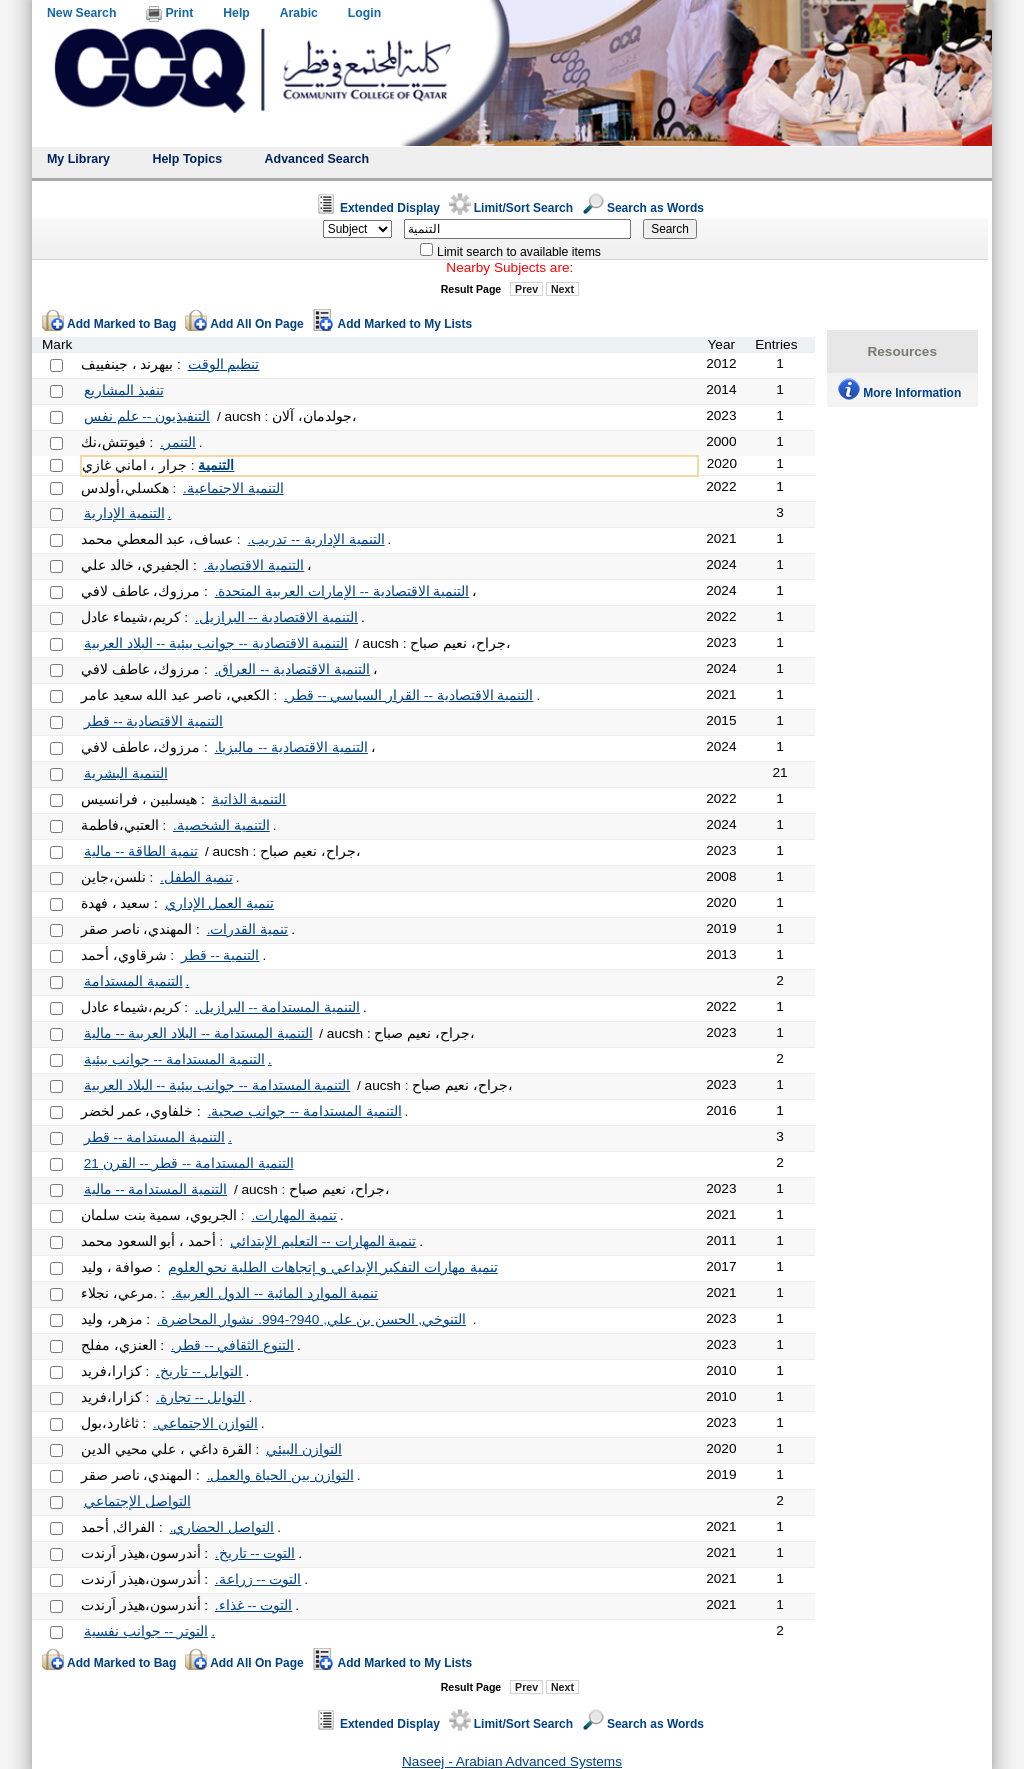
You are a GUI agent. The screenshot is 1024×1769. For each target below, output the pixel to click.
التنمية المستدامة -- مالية (155, 1189)
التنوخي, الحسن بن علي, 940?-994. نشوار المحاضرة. (311, 1319)
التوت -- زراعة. (258, 1579)
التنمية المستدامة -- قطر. (158, 1137)
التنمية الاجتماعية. (233, 488)
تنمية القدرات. (248, 929)
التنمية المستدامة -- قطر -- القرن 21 (189, 1163)
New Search (81, 13)
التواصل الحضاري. (222, 1527)
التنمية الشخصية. (221, 825)
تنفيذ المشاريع (124, 390)
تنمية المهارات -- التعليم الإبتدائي (323, 1241)
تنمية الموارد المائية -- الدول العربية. (275, 1293)
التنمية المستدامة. (137, 981)
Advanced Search (317, 159)
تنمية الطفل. (196, 877)
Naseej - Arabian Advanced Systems (512, 1761)
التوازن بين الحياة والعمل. (280, 1475)
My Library (78, 159)
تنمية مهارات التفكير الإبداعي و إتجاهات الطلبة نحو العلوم (333, 1267)
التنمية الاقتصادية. (254, 565)
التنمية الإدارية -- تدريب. (315, 539)
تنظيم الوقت (224, 364)
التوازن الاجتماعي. (205, 1423)
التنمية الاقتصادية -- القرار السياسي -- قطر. (409, 695)
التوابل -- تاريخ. (199, 1371)
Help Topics (187, 159)
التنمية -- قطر (220, 955)
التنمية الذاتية (249, 799)
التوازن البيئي (304, 1449)
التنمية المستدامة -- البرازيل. (277, 1007)
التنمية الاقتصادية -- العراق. (292, 669)
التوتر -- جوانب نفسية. (149, 1631)
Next (562, 289)
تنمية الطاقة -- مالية (141, 851)
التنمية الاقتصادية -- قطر (153, 721)
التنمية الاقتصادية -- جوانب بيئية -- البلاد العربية (216, 643)
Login (364, 13)
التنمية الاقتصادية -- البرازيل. (276, 617)
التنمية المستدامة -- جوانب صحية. (305, 1111)
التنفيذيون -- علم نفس (147, 416)
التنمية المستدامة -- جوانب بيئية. (178, 1059)
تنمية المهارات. (294, 1215)
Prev (526, 289)
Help (236, 13)
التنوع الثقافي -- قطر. (232, 1345)
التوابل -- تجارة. (200, 1397)
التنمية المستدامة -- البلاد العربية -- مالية (198, 1033)
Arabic (299, 13)
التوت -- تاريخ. (255, 1553)
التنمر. (178, 442)
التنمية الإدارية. (128, 513)
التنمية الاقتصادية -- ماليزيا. (291, 747)
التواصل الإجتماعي (137, 1501)
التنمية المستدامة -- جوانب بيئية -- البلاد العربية (217, 1085)
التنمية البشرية (126, 773)
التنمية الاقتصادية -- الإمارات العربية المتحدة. (342, 591)
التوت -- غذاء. (253, 1605)
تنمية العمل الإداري (220, 903)
